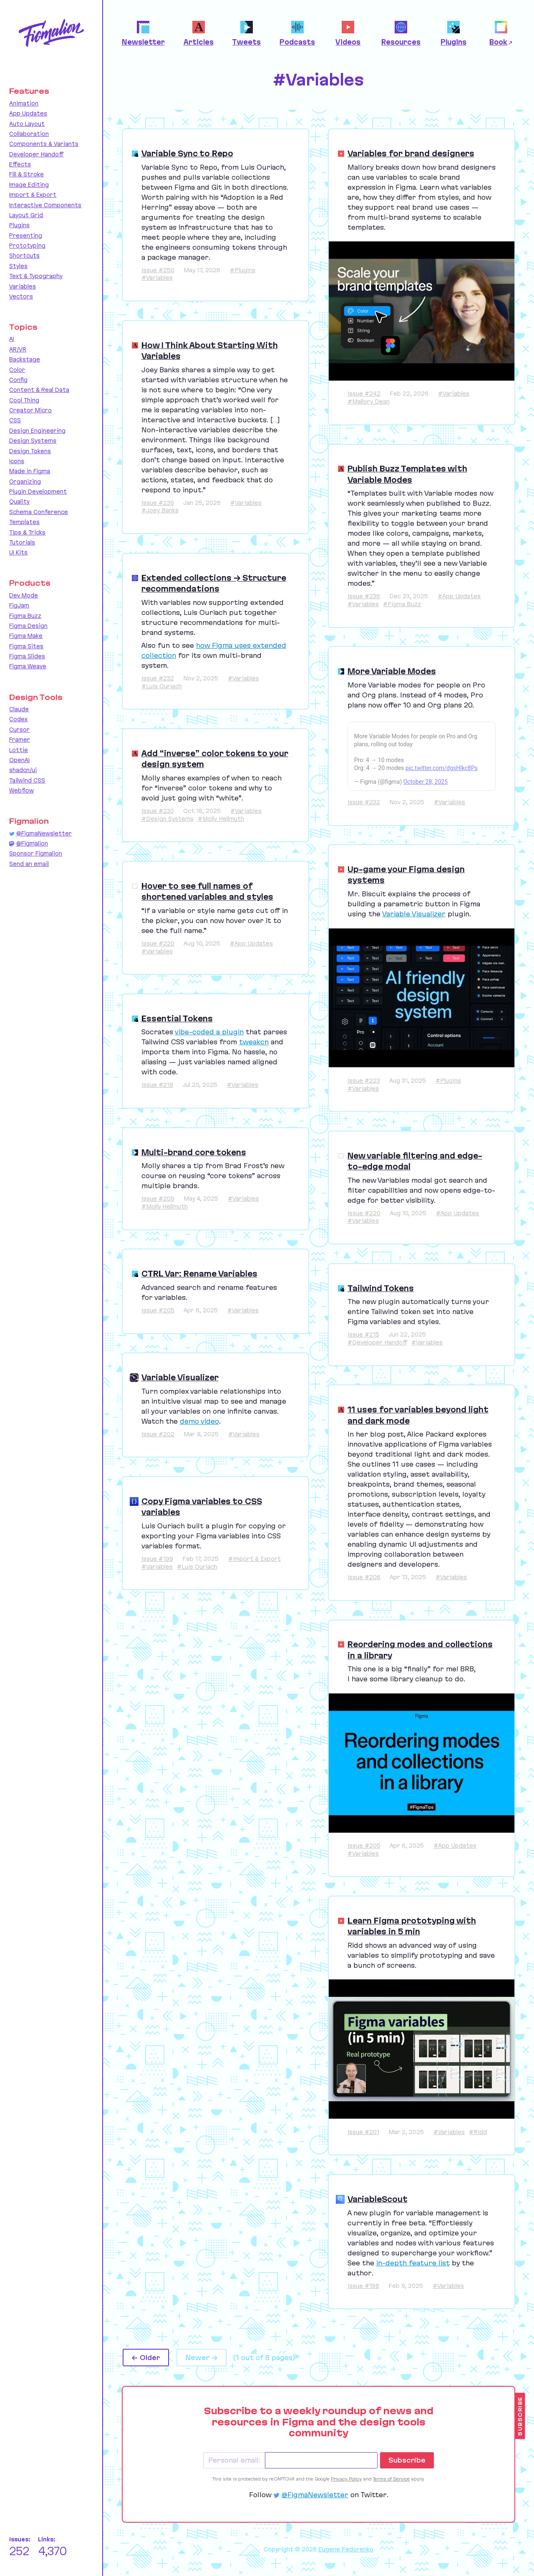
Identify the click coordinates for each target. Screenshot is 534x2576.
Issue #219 (157, 1084)
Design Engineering (37, 430)
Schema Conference (38, 512)
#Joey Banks (160, 510)
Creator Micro (30, 410)
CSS (15, 420)
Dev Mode (23, 595)
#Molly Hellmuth (221, 818)
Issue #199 (157, 1558)
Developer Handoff (36, 154)
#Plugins (242, 270)
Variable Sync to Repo (187, 153)
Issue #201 (363, 2132)
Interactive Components (45, 205)
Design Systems (32, 440)
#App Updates (459, 596)
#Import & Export (254, 1558)
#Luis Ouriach (161, 686)
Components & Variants (43, 143)
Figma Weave (27, 666)
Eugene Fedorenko (345, 2549)
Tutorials (22, 542)
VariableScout (378, 2199)
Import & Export (32, 194)
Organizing (25, 481)
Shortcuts (24, 255)
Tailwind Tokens (381, 1288)
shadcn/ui (23, 770)
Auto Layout (27, 123)
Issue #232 (157, 678)
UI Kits (18, 552)
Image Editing (29, 184)
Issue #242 (364, 393)
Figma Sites (26, 646)
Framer (19, 739)
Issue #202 (157, 1434)
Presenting (25, 235)
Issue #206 (364, 1577)
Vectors (21, 296)
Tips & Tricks (27, 532)
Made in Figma (29, 471)
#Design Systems (167, 818)
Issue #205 (157, 1310)
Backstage (24, 359)
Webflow (21, 790)
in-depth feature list (413, 2263)
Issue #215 (363, 1334)
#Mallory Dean (369, 401)
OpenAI (19, 760)
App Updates (28, 113)
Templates (24, 522)
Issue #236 (364, 596)
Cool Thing (24, 400)
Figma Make (26, 635)
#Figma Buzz (402, 604)
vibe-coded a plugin (209, 1032)
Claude (19, 709)
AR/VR (17, 349)
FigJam (19, 605)
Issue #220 (157, 943)
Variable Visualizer (414, 914)
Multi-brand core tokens (193, 1152)
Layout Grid (26, 215)
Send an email (29, 863)
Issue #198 (363, 2286)
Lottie (18, 750)
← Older (146, 2357)
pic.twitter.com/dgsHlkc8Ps (442, 768)
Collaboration (29, 133)
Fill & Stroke (26, 174)
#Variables (157, 277)
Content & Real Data (39, 389)
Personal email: (234, 2460)
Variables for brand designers (411, 153)
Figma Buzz (25, 615)
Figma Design (28, 625)
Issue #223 (364, 1080)
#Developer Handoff (377, 1342)
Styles (18, 266)
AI (11, 339)
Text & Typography (36, 276)
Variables (22, 286)
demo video (199, 1421)
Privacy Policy (346, 2478)
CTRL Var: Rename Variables (199, 1273)
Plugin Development (38, 491)
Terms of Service (391, 2478)
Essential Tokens (177, 1018)
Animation (23, 103)
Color (17, 369)
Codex (18, 719)
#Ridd (478, 2132)
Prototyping (27, 245)
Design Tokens (30, 451)
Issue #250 (157, 270)
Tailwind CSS (27, 780)
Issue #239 (157, 502)
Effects (20, 164)
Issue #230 (157, 811)
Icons (16, 461)
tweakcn (254, 1042)
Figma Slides (27, 656)
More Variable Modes (392, 671)
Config (18, 379)
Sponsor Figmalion (35, 853)
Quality (19, 501)
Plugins (19, 225)
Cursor (19, 729)
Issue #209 (157, 1198)
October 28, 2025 (425, 781)
